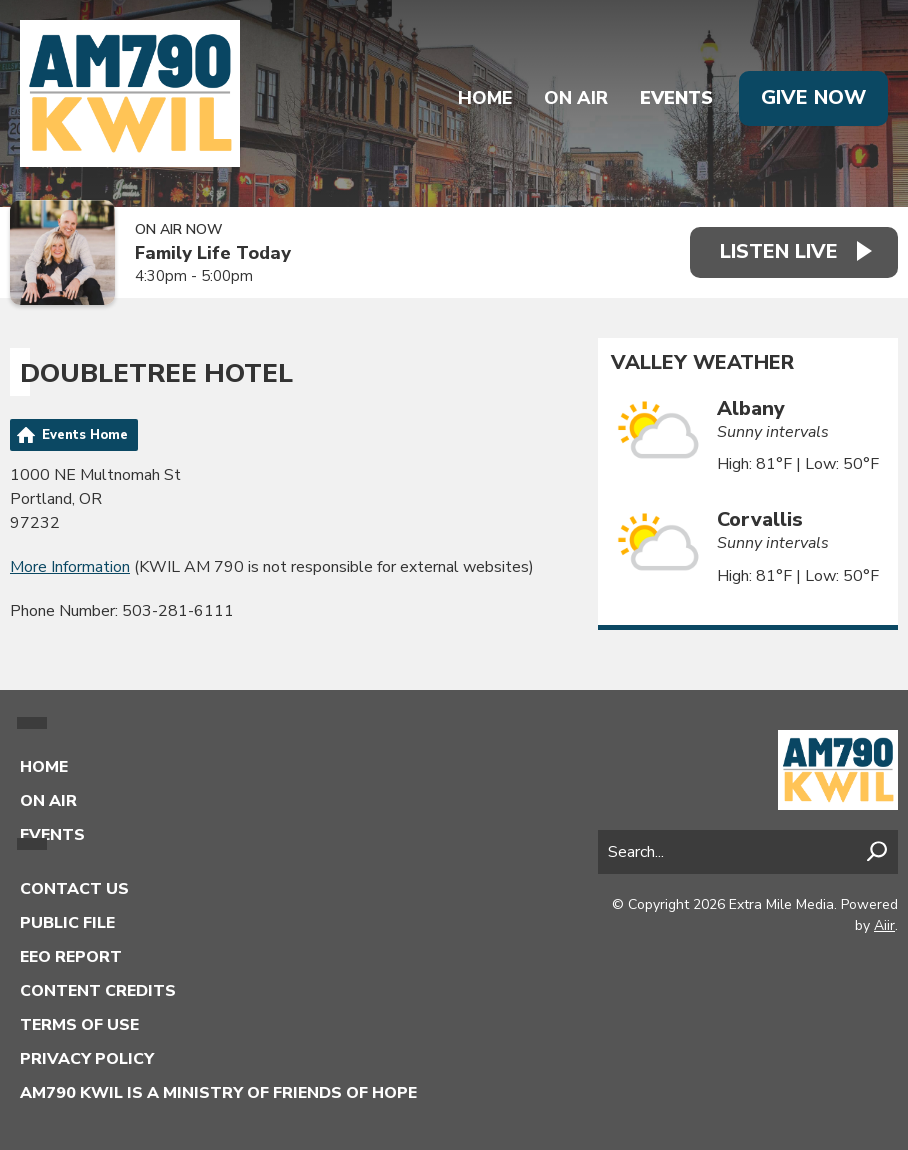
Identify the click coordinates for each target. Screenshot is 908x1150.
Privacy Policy (87, 1059)
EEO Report (71, 957)
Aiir (884, 925)
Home (485, 98)
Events (676, 98)
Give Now (813, 97)
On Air (576, 98)
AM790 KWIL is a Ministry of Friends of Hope (218, 1093)
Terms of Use (79, 1025)
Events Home (85, 435)
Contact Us (74, 889)
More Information (70, 567)
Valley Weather (702, 363)
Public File (67, 923)
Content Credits (98, 991)
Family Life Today (213, 253)
